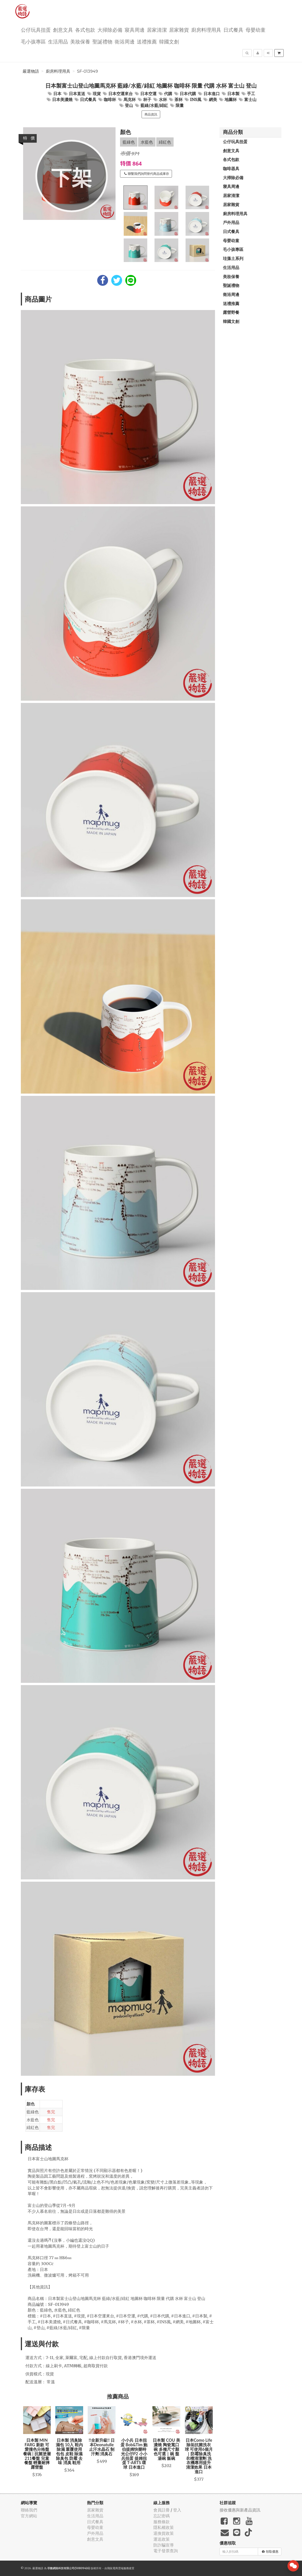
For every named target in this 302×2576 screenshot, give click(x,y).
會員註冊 (161, 2510)
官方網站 (29, 2515)
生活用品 (58, 41)
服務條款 (161, 2521)
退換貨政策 (163, 2533)
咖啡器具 (231, 168)
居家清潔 (157, 29)
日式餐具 (233, 29)
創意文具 (63, 29)
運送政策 (161, 2539)
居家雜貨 (179, 29)
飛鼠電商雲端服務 (118, 2568)
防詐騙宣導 (163, 2545)
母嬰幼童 (256, 29)
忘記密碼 (161, 2515)
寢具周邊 (135, 29)
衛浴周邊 (125, 41)
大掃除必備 (109, 29)
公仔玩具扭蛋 (36, 29)
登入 (177, 2510)
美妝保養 (80, 41)
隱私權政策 (163, 2527)
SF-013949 (87, 71)
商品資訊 (151, 114)
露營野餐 (231, 312)
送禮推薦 (147, 41)
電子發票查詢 (165, 2550)
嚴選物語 (31, 71)
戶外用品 (231, 222)
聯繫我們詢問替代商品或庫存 (146, 174)
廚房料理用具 (206, 29)
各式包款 (85, 29)
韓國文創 (169, 41)
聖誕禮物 (102, 41)
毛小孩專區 (33, 41)
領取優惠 (270, 2552)
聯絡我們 (29, 2510)
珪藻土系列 (233, 258)
